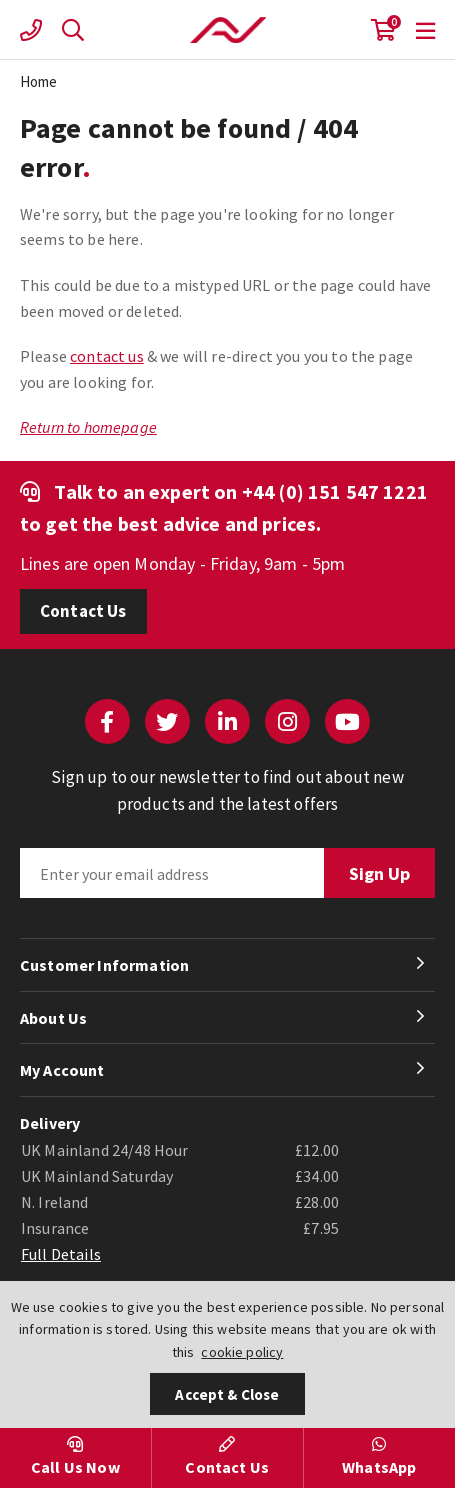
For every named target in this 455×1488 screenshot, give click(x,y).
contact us (107, 356)
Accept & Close (227, 1394)
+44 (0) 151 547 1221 (335, 491)
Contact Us (83, 611)
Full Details (61, 1254)
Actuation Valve (228, 30)
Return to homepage (88, 427)
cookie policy (242, 1352)
